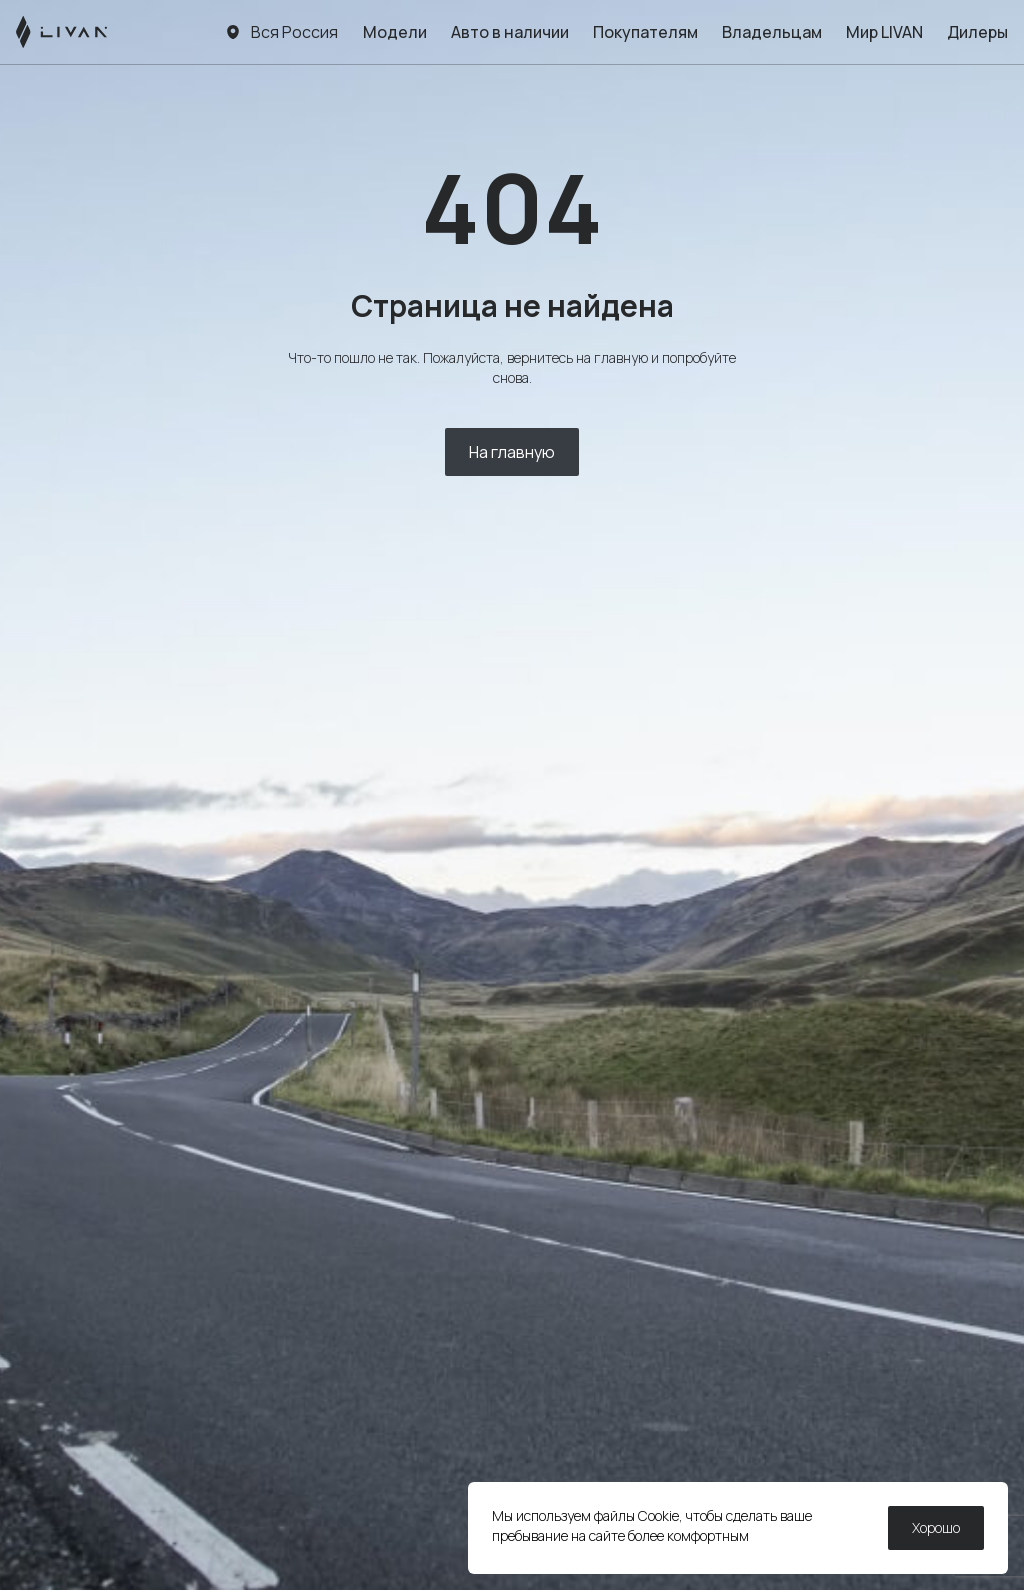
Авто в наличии (510, 32)
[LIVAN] (61, 32)
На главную (512, 452)
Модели (395, 32)
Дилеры (977, 32)
